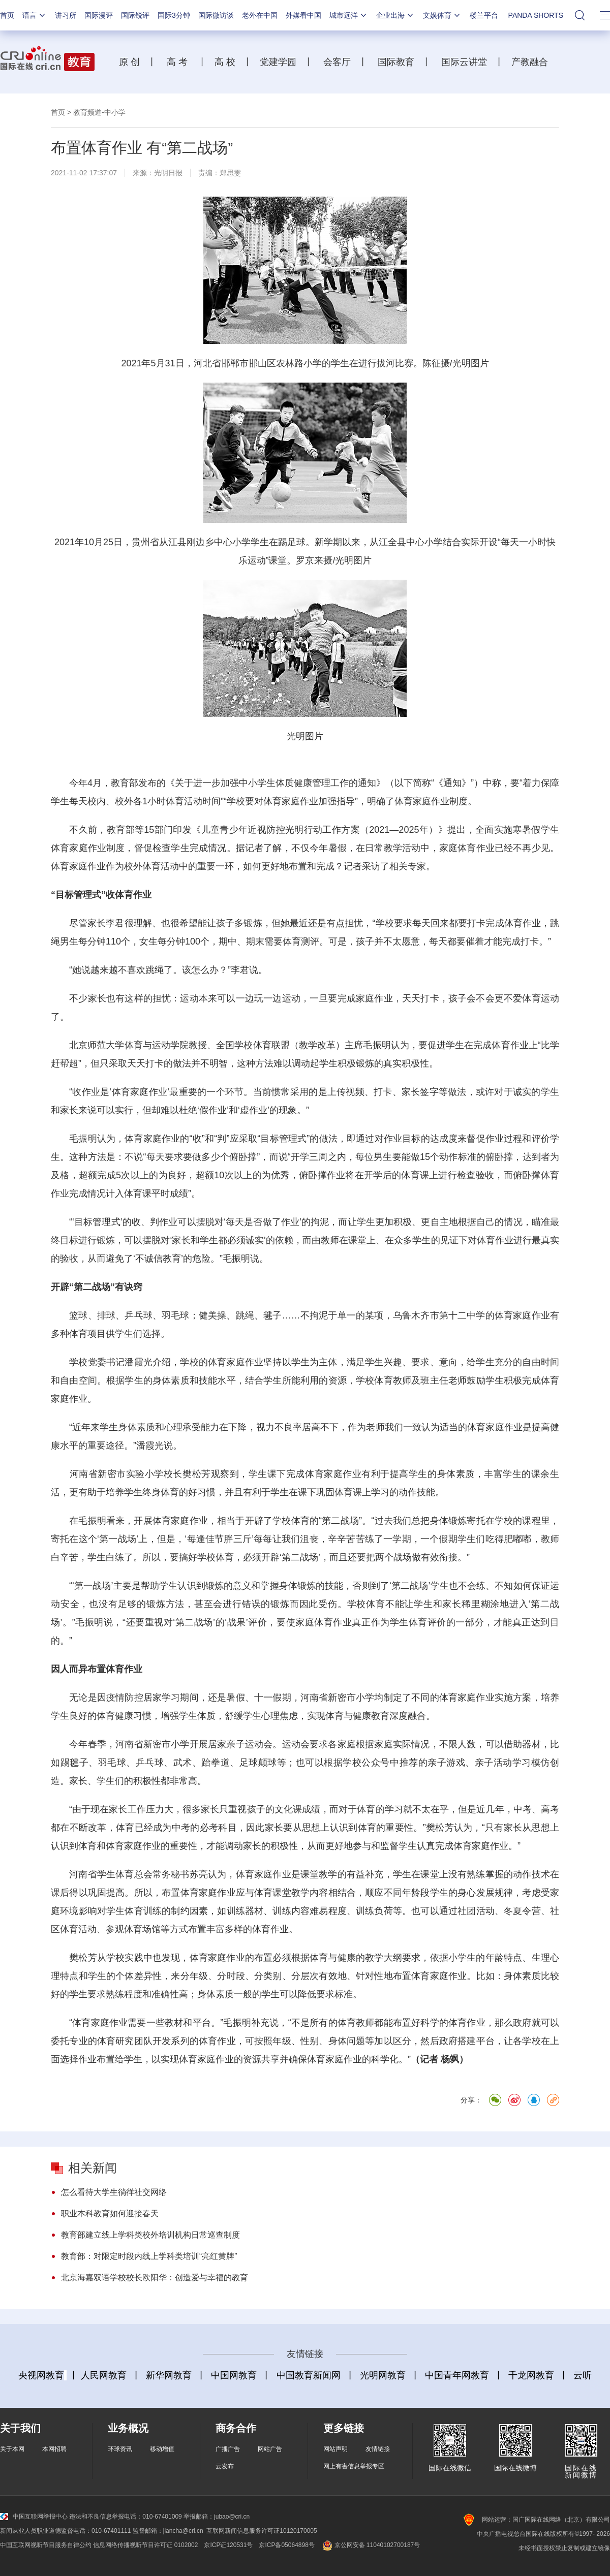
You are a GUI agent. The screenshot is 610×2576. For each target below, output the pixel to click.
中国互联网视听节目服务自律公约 (46, 2545)
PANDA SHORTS (535, 15)
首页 (7, 15)
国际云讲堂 (463, 62)
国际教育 (395, 62)
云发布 (225, 2466)
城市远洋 (348, 15)
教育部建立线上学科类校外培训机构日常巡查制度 (150, 2235)
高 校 (229, 62)
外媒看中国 (303, 15)
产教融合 (532, 62)
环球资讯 (120, 2449)
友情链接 (377, 2449)
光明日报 (168, 173)
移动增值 (162, 2449)
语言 (34, 15)
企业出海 (395, 15)
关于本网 (12, 2449)
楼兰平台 (484, 15)
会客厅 (334, 62)
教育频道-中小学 (99, 112)
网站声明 (335, 2449)
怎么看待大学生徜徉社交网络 (114, 2192)
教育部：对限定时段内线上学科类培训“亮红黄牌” (149, 2256)
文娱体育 (442, 15)
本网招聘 (54, 2449)
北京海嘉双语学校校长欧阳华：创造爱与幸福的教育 (154, 2277)
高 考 (177, 62)
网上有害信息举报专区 (353, 2466)
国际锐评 (135, 15)
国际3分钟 (174, 15)
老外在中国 (260, 15)
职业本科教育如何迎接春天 (110, 2213)
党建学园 (276, 62)
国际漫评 (98, 15)
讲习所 (65, 15)
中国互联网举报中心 (34, 2516)
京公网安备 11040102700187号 (370, 2545)
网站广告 (270, 2449)
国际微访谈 (216, 15)
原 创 (133, 62)
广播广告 (228, 2449)
